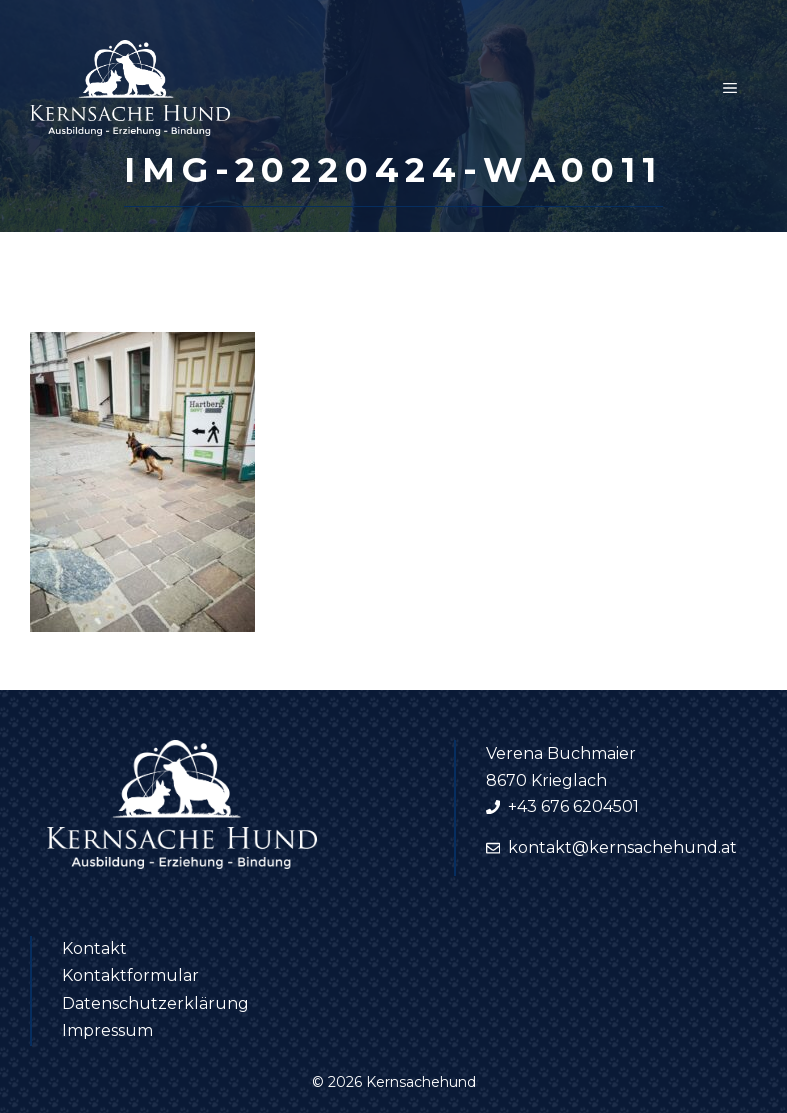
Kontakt (94, 948)
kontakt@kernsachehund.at (622, 847)
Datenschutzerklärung (155, 1003)
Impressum (107, 1030)
